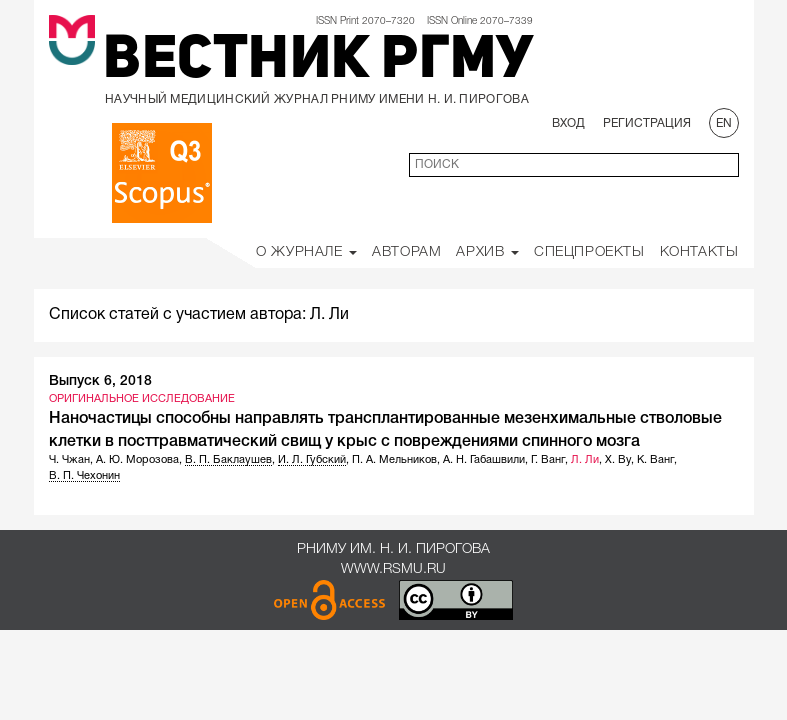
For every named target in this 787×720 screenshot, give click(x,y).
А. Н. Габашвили (484, 460)
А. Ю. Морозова (137, 460)
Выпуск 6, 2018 (100, 381)
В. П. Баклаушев (228, 460)
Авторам (406, 252)
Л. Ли (585, 460)
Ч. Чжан (69, 460)
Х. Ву (618, 460)
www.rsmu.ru (393, 569)
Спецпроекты (589, 252)
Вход (568, 123)
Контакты (699, 252)
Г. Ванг (548, 460)
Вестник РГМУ (318, 62)
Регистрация (647, 123)
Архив (487, 252)
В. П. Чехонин (84, 476)
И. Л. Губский (312, 460)
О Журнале (306, 252)
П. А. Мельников (394, 460)
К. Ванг (655, 460)
